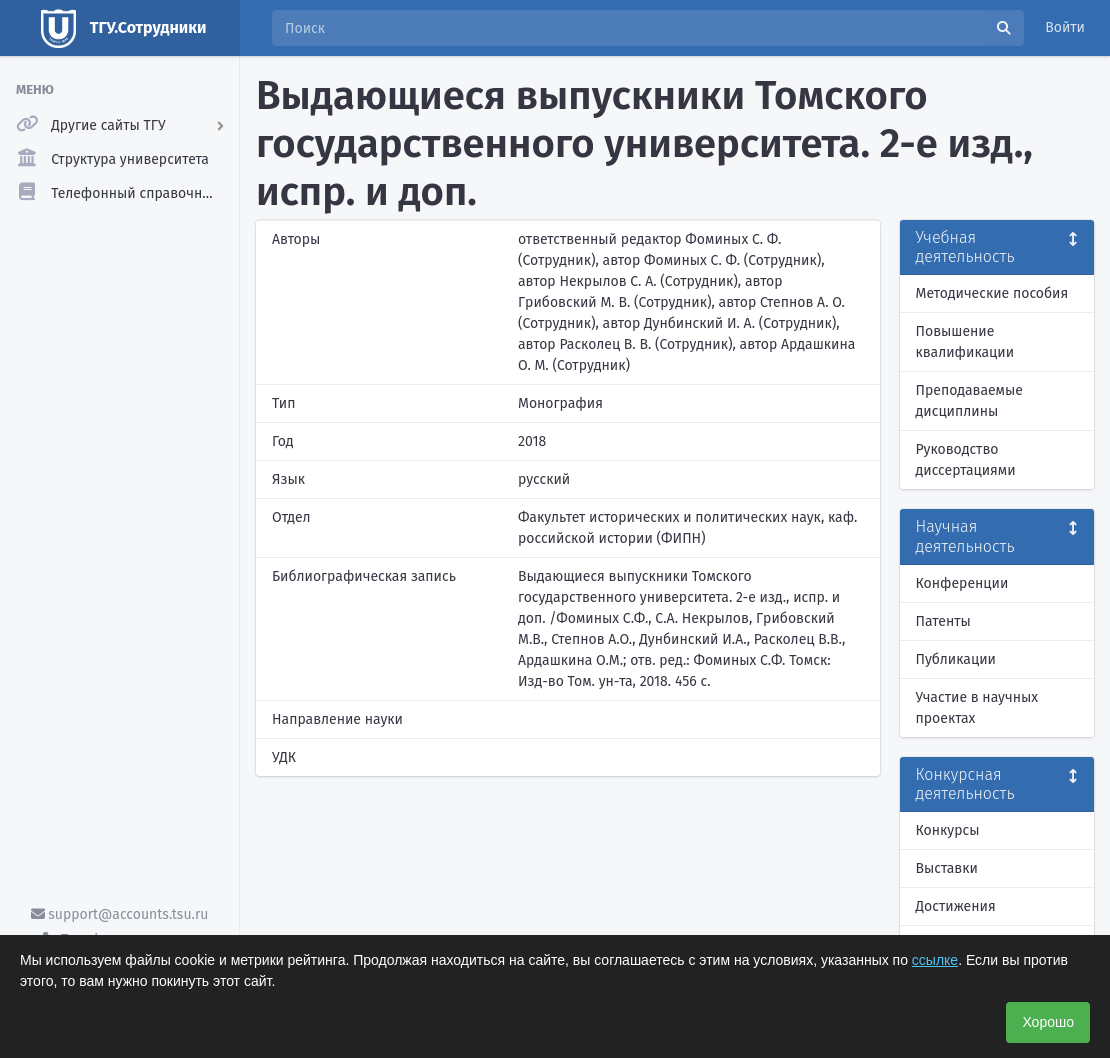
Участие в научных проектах (977, 708)
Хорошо (1048, 1022)
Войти (1065, 27)
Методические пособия (992, 293)
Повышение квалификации (965, 342)
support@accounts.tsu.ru (120, 914)
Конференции (962, 583)
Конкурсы (948, 830)
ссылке (935, 960)
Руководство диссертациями (966, 460)
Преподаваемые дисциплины (969, 401)
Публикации (956, 659)
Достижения (956, 906)
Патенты (943, 621)
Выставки (947, 868)
